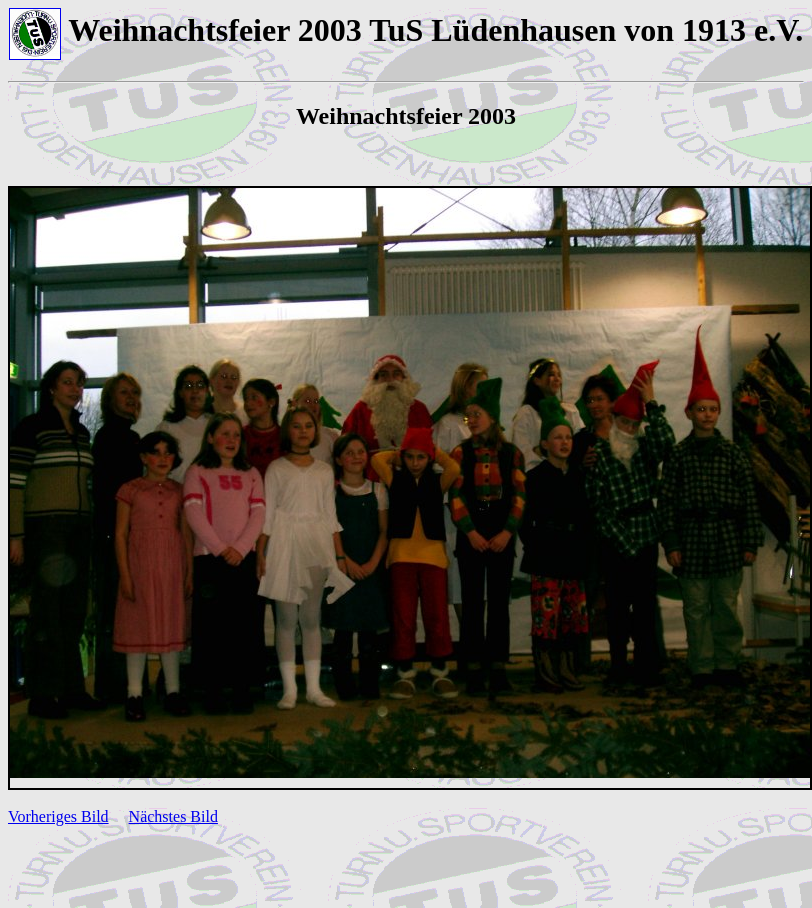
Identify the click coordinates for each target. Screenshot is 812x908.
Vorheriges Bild (58, 816)
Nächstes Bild (173, 816)
